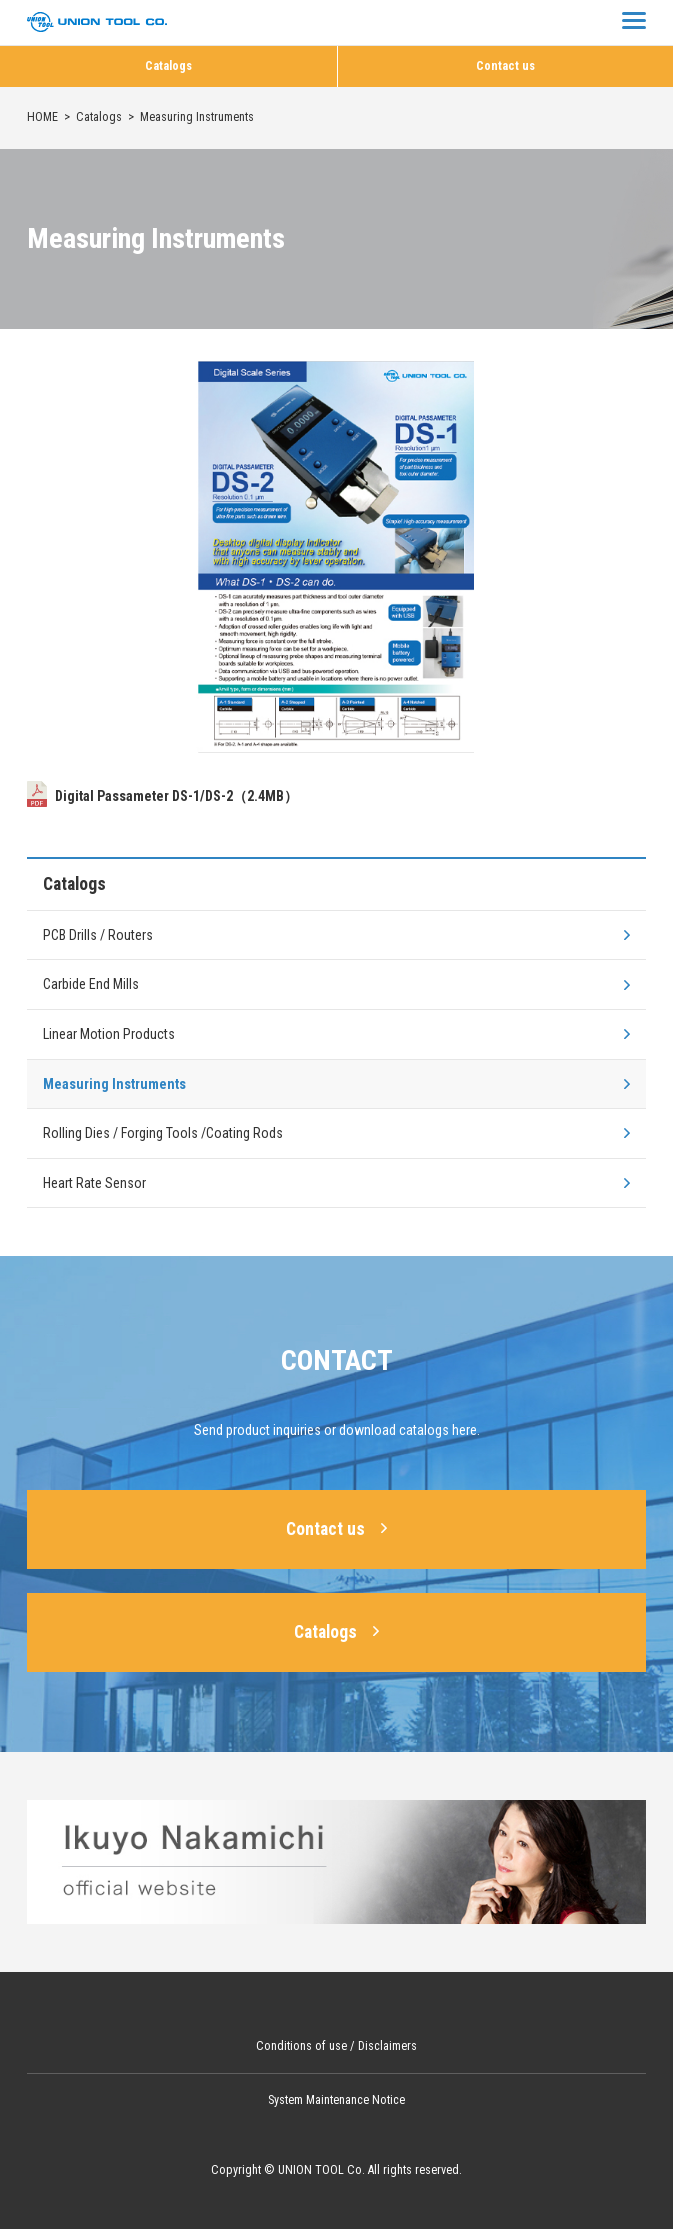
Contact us (505, 66)
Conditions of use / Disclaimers (336, 2046)
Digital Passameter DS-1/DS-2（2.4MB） (162, 796)
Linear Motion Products (109, 1034)
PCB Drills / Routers (98, 935)
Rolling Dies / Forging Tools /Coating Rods (163, 1133)
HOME (42, 117)
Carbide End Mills (91, 984)
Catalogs (168, 66)
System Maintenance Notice (336, 2100)
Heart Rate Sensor (94, 1183)
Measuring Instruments (114, 1084)
